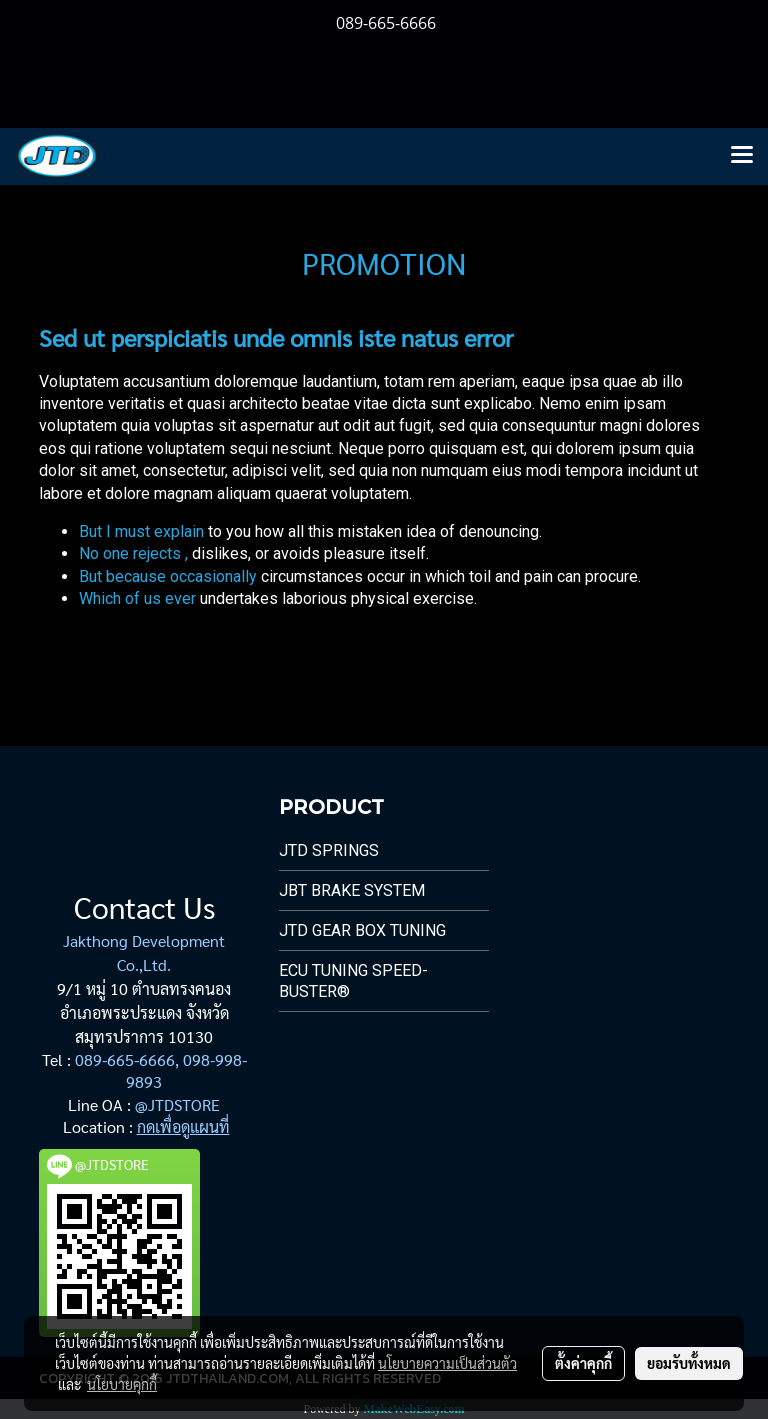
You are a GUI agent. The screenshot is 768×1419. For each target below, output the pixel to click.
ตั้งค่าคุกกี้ (583, 1363)
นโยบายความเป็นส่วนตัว (447, 1363)
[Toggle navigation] (742, 156)
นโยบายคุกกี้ (122, 1384)
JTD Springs (329, 850)
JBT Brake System (352, 890)
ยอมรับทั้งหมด (689, 1363)
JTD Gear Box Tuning (362, 930)
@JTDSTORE (177, 1104)
